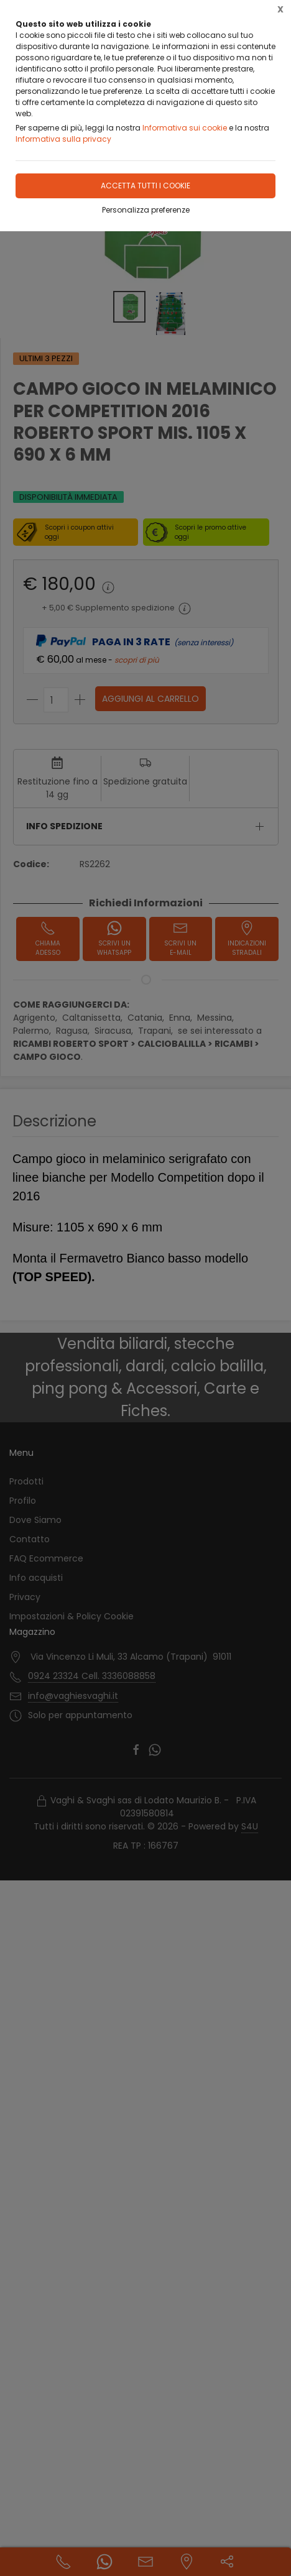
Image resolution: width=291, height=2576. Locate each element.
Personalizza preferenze (146, 210)
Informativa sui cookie (184, 127)
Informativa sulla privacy (63, 139)
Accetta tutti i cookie (145, 185)
